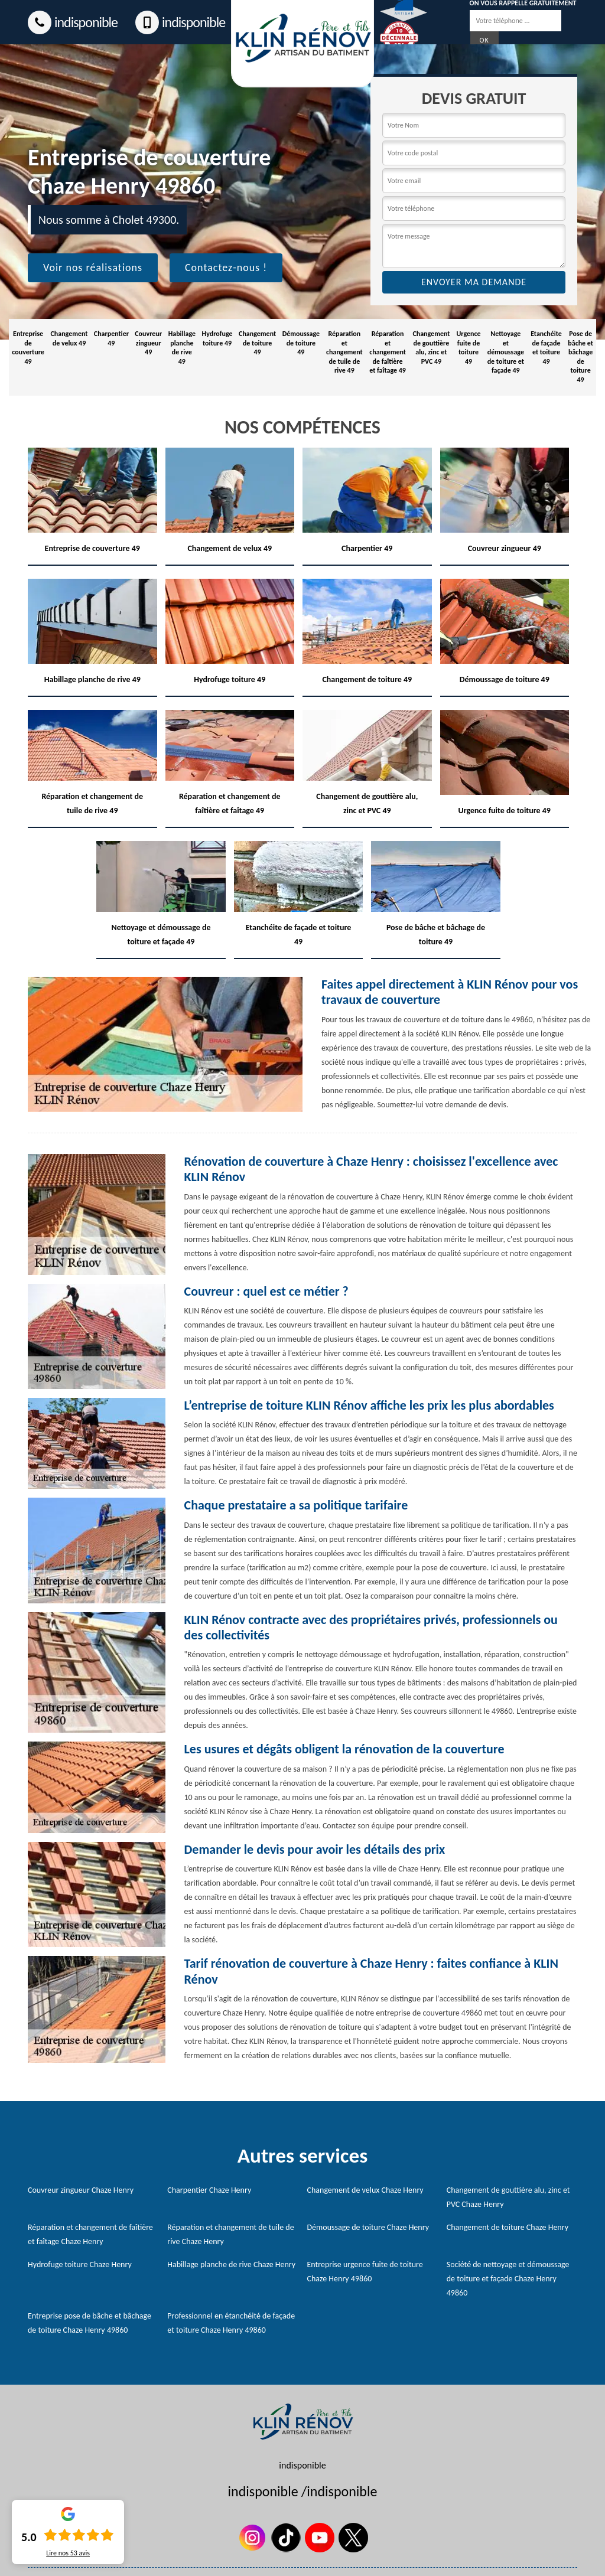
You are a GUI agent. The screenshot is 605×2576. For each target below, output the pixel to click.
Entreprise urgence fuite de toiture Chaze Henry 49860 (365, 2271)
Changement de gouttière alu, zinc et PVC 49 (431, 348)
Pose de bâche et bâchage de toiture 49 (580, 357)
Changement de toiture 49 (257, 343)
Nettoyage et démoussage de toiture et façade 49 (505, 352)
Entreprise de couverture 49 (28, 348)
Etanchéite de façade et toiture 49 (546, 348)
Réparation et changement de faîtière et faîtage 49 (387, 352)
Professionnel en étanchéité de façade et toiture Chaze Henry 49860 (231, 2323)
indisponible (73, 22)
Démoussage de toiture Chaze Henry (368, 2227)
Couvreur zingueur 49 (148, 343)
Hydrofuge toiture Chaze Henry (80, 2264)
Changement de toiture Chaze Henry (507, 2227)
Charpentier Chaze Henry (209, 2190)
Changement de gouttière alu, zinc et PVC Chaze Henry (508, 2197)
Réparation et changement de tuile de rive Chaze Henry (230, 2234)
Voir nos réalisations (92, 267)
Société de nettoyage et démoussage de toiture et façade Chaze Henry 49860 (508, 2278)
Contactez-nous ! (226, 267)
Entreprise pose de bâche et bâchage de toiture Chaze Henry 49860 (89, 2323)
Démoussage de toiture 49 (301, 343)
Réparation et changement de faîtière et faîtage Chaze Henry (90, 2234)
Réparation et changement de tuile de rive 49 (344, 352)
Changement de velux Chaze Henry (365, 2190)
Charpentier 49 (111, 338)
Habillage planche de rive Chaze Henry (231, 2264)
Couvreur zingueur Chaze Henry (81, 2190)
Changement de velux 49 (68, 338)
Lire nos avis (68, 2553)
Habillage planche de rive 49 (182, 348)
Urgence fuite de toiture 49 (468, 348)
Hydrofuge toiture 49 (217, 338)
